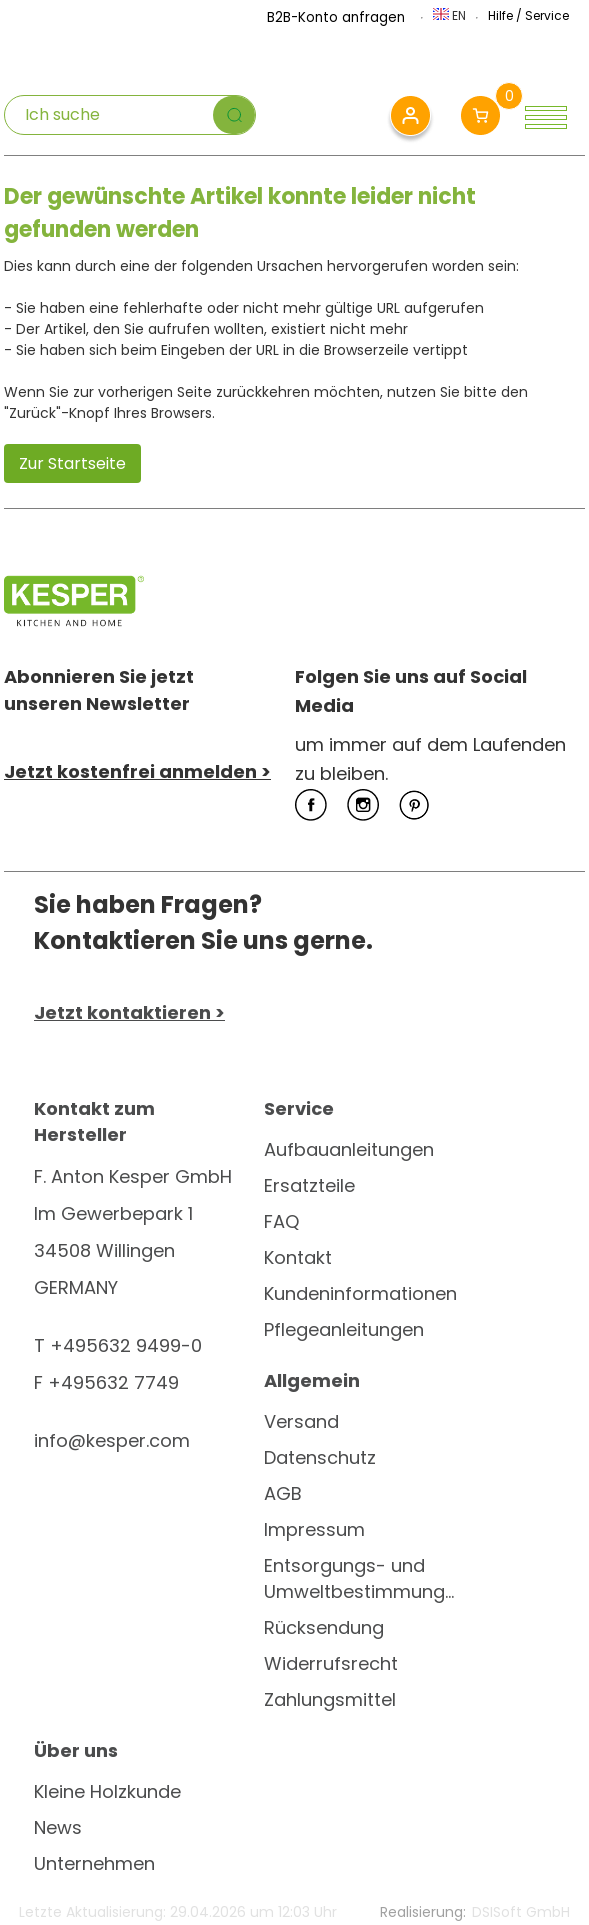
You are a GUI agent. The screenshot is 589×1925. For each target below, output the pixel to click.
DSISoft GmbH (521, 1912)
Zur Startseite (72, 463)
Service (547, 15)
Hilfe (500, 15)
